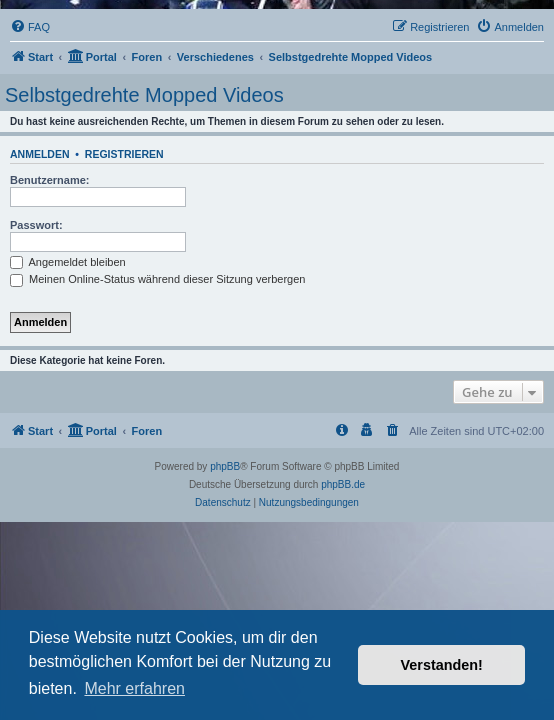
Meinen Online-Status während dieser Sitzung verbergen (157, 279)
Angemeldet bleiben (68, 262)
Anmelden (40, 154)
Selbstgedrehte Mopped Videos (144, 95)
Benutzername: (49, 180)
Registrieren (124, 154)
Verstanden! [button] (442, 665)
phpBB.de (343, 484)
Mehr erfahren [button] (134, 688)
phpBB (225, 466)
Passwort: (36, 225)
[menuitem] (30, 27)
